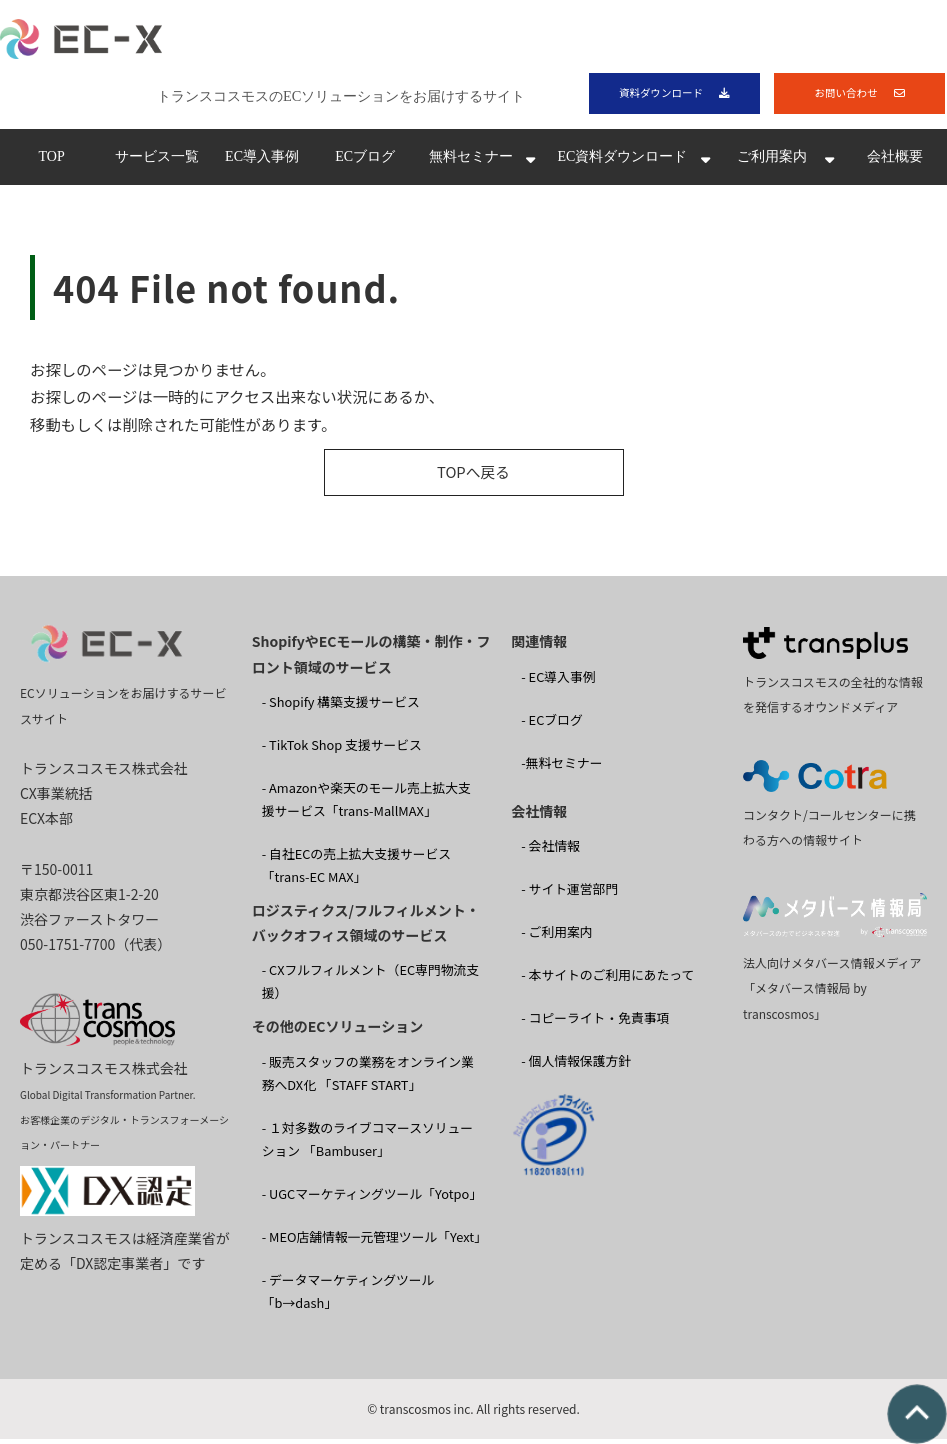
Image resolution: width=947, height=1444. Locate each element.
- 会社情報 (550, 850)
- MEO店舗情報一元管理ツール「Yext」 (374, 1240)
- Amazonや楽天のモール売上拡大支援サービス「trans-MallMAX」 (366, 804)
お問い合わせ (845, 94)
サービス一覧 (157, 161)
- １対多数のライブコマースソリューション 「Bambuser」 (367, 1143)
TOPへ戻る (473, 476)
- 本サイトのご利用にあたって (607, 979)
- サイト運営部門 (569, 893)
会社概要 (895, 161)
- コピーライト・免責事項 (595, 1022)
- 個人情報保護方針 (576, 1065)
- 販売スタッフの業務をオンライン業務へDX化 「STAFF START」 (368, 1077)
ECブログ (365, 161)
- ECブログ (551, 723)
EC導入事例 (262, 161)
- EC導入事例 (558, 680)
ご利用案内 (772, 161)
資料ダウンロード (660, 94)
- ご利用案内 (556, 936)
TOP (51, 161)
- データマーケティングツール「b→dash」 (348, 1295)
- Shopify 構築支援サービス (341, 705)
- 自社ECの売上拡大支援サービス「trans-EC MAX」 (356, 870)
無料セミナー (471, 161)
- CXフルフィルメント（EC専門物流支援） (370, 986)
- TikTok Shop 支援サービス (342, 748)
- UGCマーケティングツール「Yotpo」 (372, 1197)
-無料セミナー (561, 766)
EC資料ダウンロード (622, 161)
